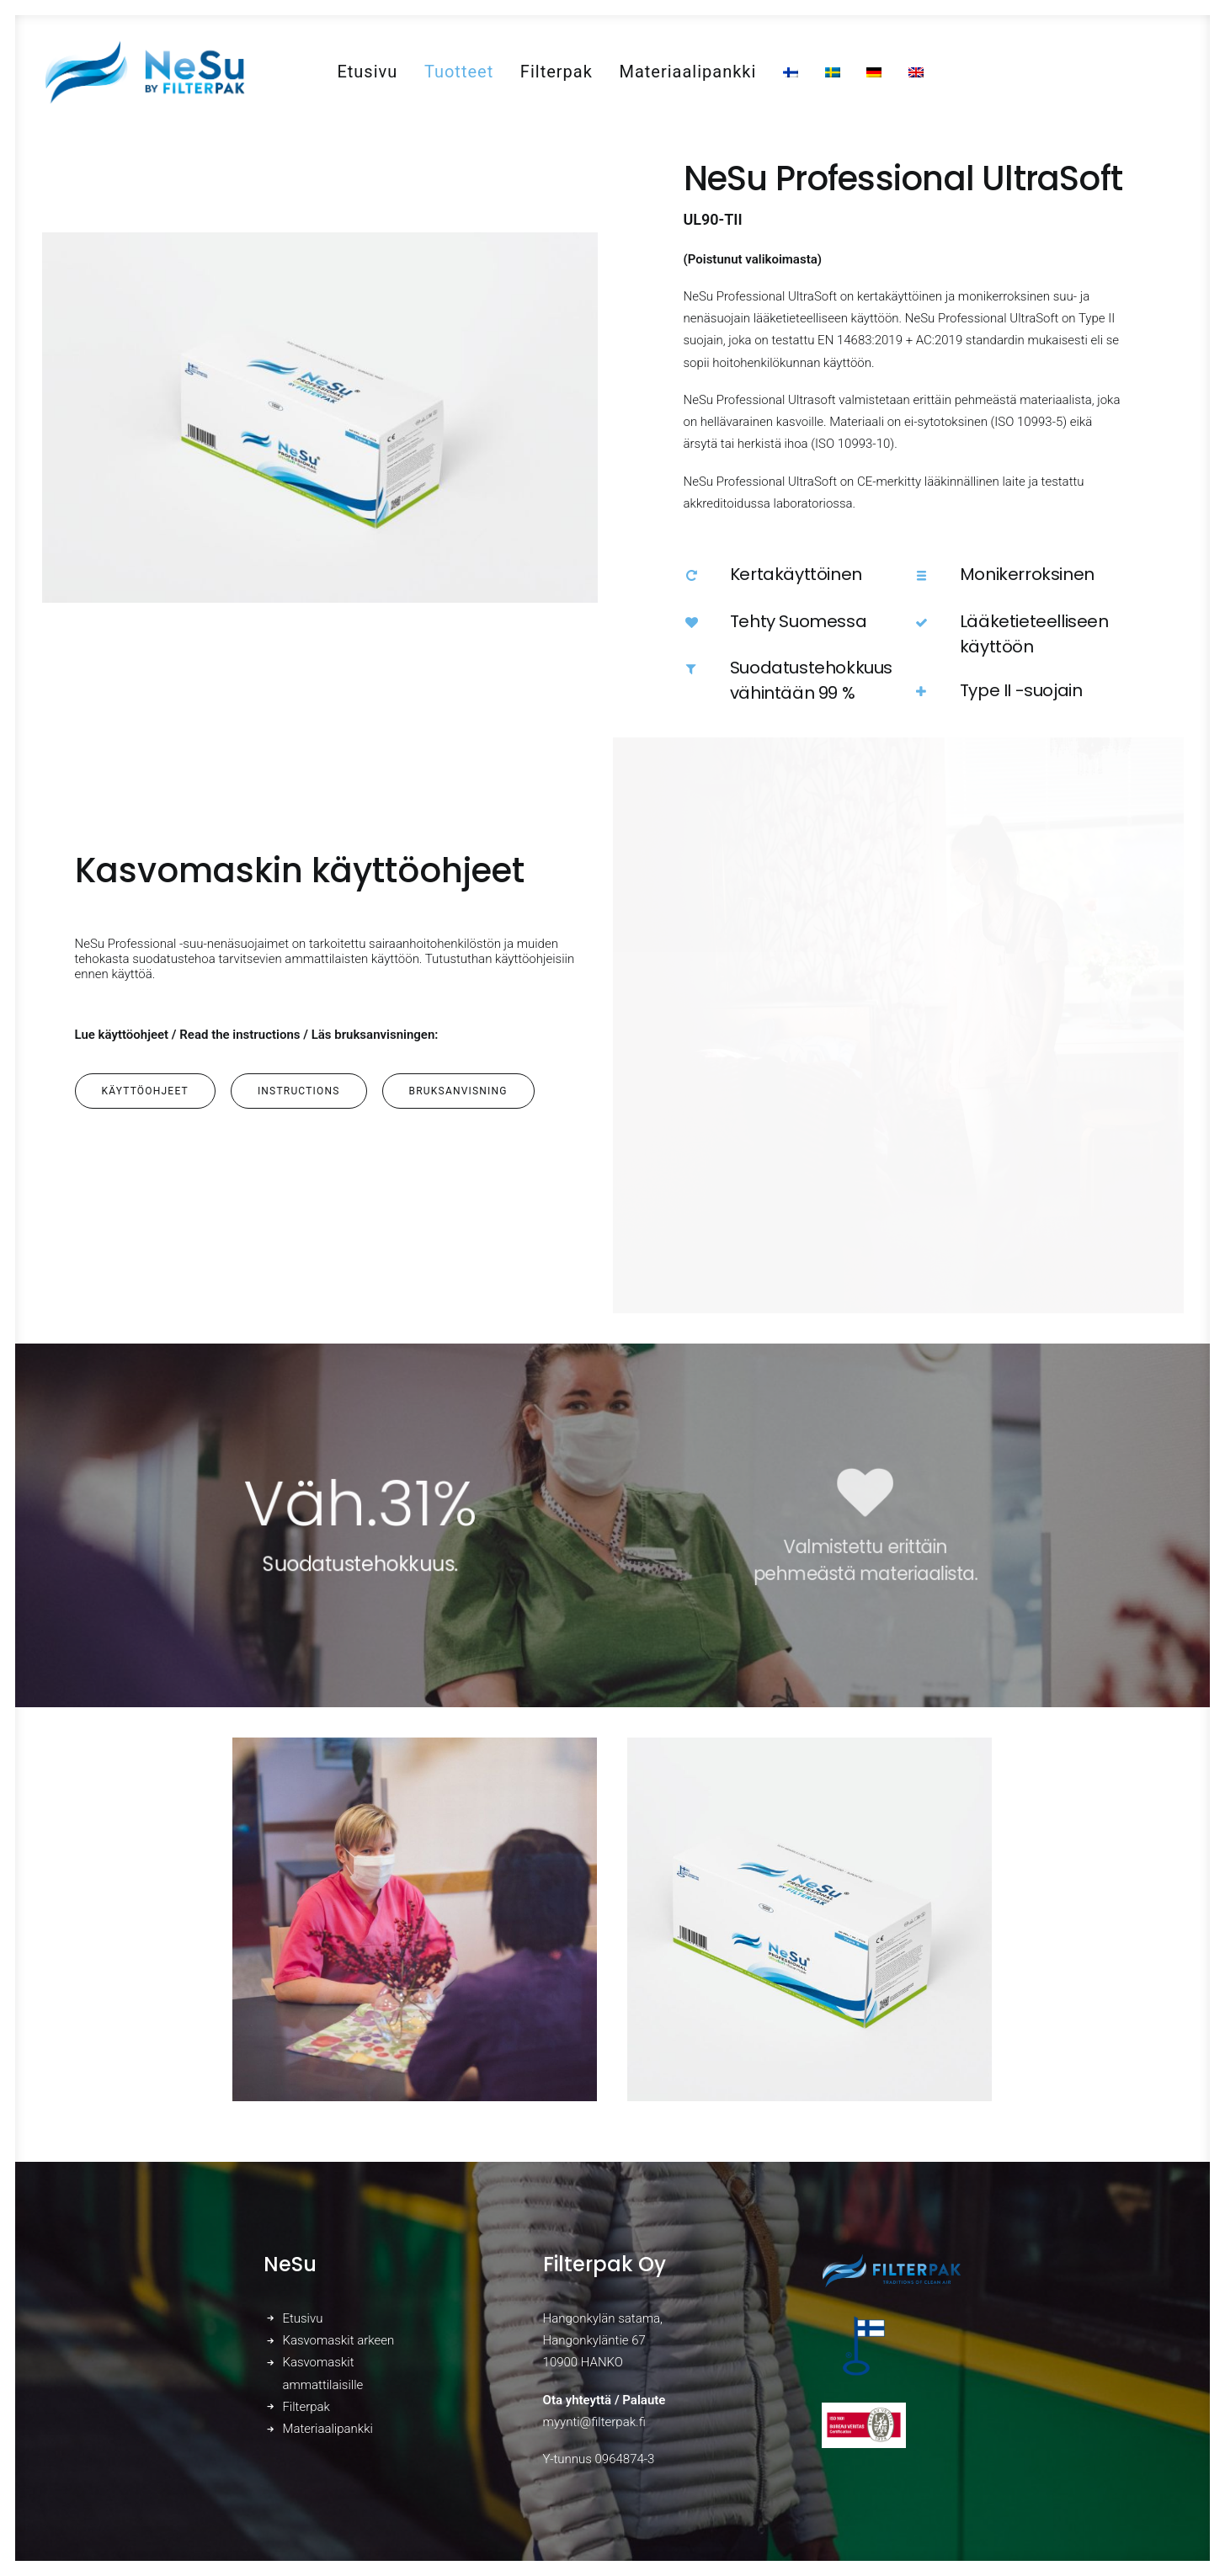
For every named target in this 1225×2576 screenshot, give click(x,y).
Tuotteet (458, 71)
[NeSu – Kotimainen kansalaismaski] (144, 71)
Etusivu (367, 71)
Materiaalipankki (687, 71)
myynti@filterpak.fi (594, 2422)
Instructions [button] (299, 1091)
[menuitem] (367, 71)
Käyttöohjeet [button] (145, 1091)
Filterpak (556, 71)
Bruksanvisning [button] (458, 1091)
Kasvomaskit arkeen (338, 2340)
